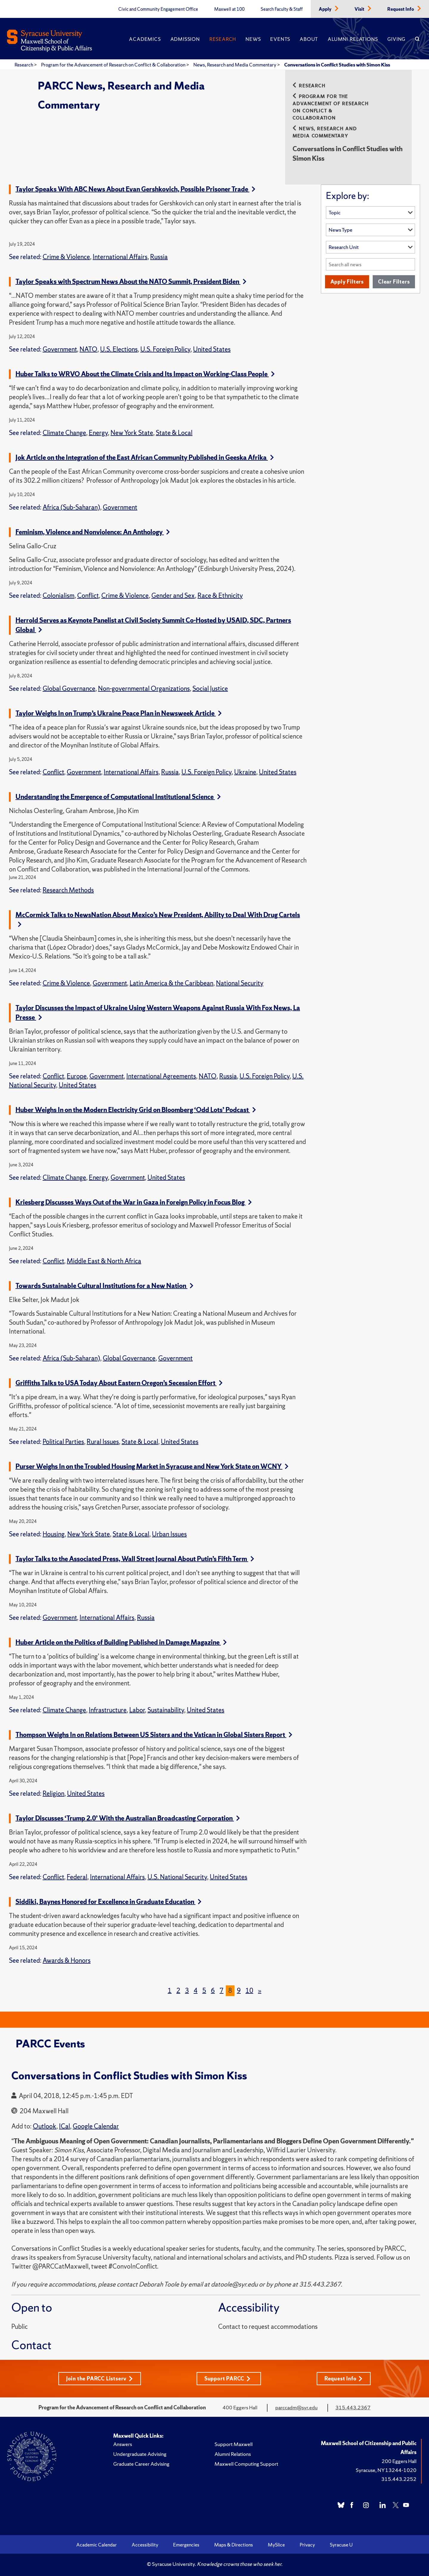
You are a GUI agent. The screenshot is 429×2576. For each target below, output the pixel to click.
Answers (122, 2444)
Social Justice (210, 688)
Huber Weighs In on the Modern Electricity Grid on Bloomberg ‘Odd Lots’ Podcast (135, 1110)
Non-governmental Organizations (144, 688)
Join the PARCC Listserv (99, 2378)
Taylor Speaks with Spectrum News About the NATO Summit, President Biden (130, 281)
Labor (137, 1710)
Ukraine (245, 772)
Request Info (401, 9)
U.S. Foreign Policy (165, 349)
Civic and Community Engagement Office (158, 9)
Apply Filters (347, 281)
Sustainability (165, 1710)
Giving (396, 39)
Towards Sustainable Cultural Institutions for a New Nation (104, 1285)
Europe (77, 1076)
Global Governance (69, 688)
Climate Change (64, 432)
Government (60, 349)
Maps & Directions (233, 2544)
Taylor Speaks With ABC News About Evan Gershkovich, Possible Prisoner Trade (135, 189)
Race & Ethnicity (220, 595)
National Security (239, 983)
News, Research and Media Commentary (235, 64)
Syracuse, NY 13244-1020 (386, 2470)
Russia (159, 257)
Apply (325, 9)
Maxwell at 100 (229, 9)
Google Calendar (96, 2126)
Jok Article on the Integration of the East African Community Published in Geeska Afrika (144, 457)
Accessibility (145, 2544)
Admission (185, 39)
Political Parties (63, 1441)
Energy (98, 432)
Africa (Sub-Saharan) (71, 507)
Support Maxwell (233, 2444)
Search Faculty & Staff (282, 9)
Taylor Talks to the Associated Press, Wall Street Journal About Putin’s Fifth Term (134, 1559)
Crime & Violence (66, 257)
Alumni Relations (353, 39)
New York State (132, 432)
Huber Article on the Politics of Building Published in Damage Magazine (121, 1642)
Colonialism (58, 595)
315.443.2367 (353, 2407)
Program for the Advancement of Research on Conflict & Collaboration (113, 64)
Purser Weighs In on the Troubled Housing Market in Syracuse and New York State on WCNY (151, 1466)
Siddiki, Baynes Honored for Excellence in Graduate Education (108, 1901)
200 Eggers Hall (399, 2461)
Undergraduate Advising (140, 2453)
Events (280, 39)
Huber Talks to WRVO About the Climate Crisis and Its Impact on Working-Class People (145, 374)
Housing (54, 1534)
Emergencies (186, 2544)
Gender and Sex (173, 595)
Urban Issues (169, 1534)
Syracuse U (341, 2544)
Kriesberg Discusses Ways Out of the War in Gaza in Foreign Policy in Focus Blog (133, 1202)
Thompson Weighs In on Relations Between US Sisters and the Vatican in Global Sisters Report (153, 1734)
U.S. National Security (177, 1877)
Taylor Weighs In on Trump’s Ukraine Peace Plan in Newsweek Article (118, 713)
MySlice (276, 2544)
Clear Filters (394, 281)
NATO (88, 349)
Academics (145, 39)
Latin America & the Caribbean (171, 983)
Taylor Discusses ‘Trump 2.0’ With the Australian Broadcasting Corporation (127, 1818)
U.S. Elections (119, 349)
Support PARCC (227, 2378)
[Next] (260, 1990)
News (253, 39)
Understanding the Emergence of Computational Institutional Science (118, 796)
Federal (77, 1877)
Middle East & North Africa (104, 1261)
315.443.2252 (398, 2479)
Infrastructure (108, 1710)
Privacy (307, 2544)
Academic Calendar (96, 2544)
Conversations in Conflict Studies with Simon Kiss (337, 64)
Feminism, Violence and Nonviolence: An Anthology (92, 532)
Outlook (44, 2126)
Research (222, 39)
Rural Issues (103, 1441)
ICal (64, 2126)
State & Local (174, 432)
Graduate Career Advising (141, 2463)
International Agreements (161, 1076)
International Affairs (120, 257)
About (309, 39)
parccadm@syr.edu (296, 2407)
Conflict (88, 595)
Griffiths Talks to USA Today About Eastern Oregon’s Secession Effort (119, 1383)
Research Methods (68, 890)
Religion (53, 1793)
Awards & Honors (67, 1960)
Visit (360, 9)
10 (249, 1990)
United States (212, 349)
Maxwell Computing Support (246, 2463)
